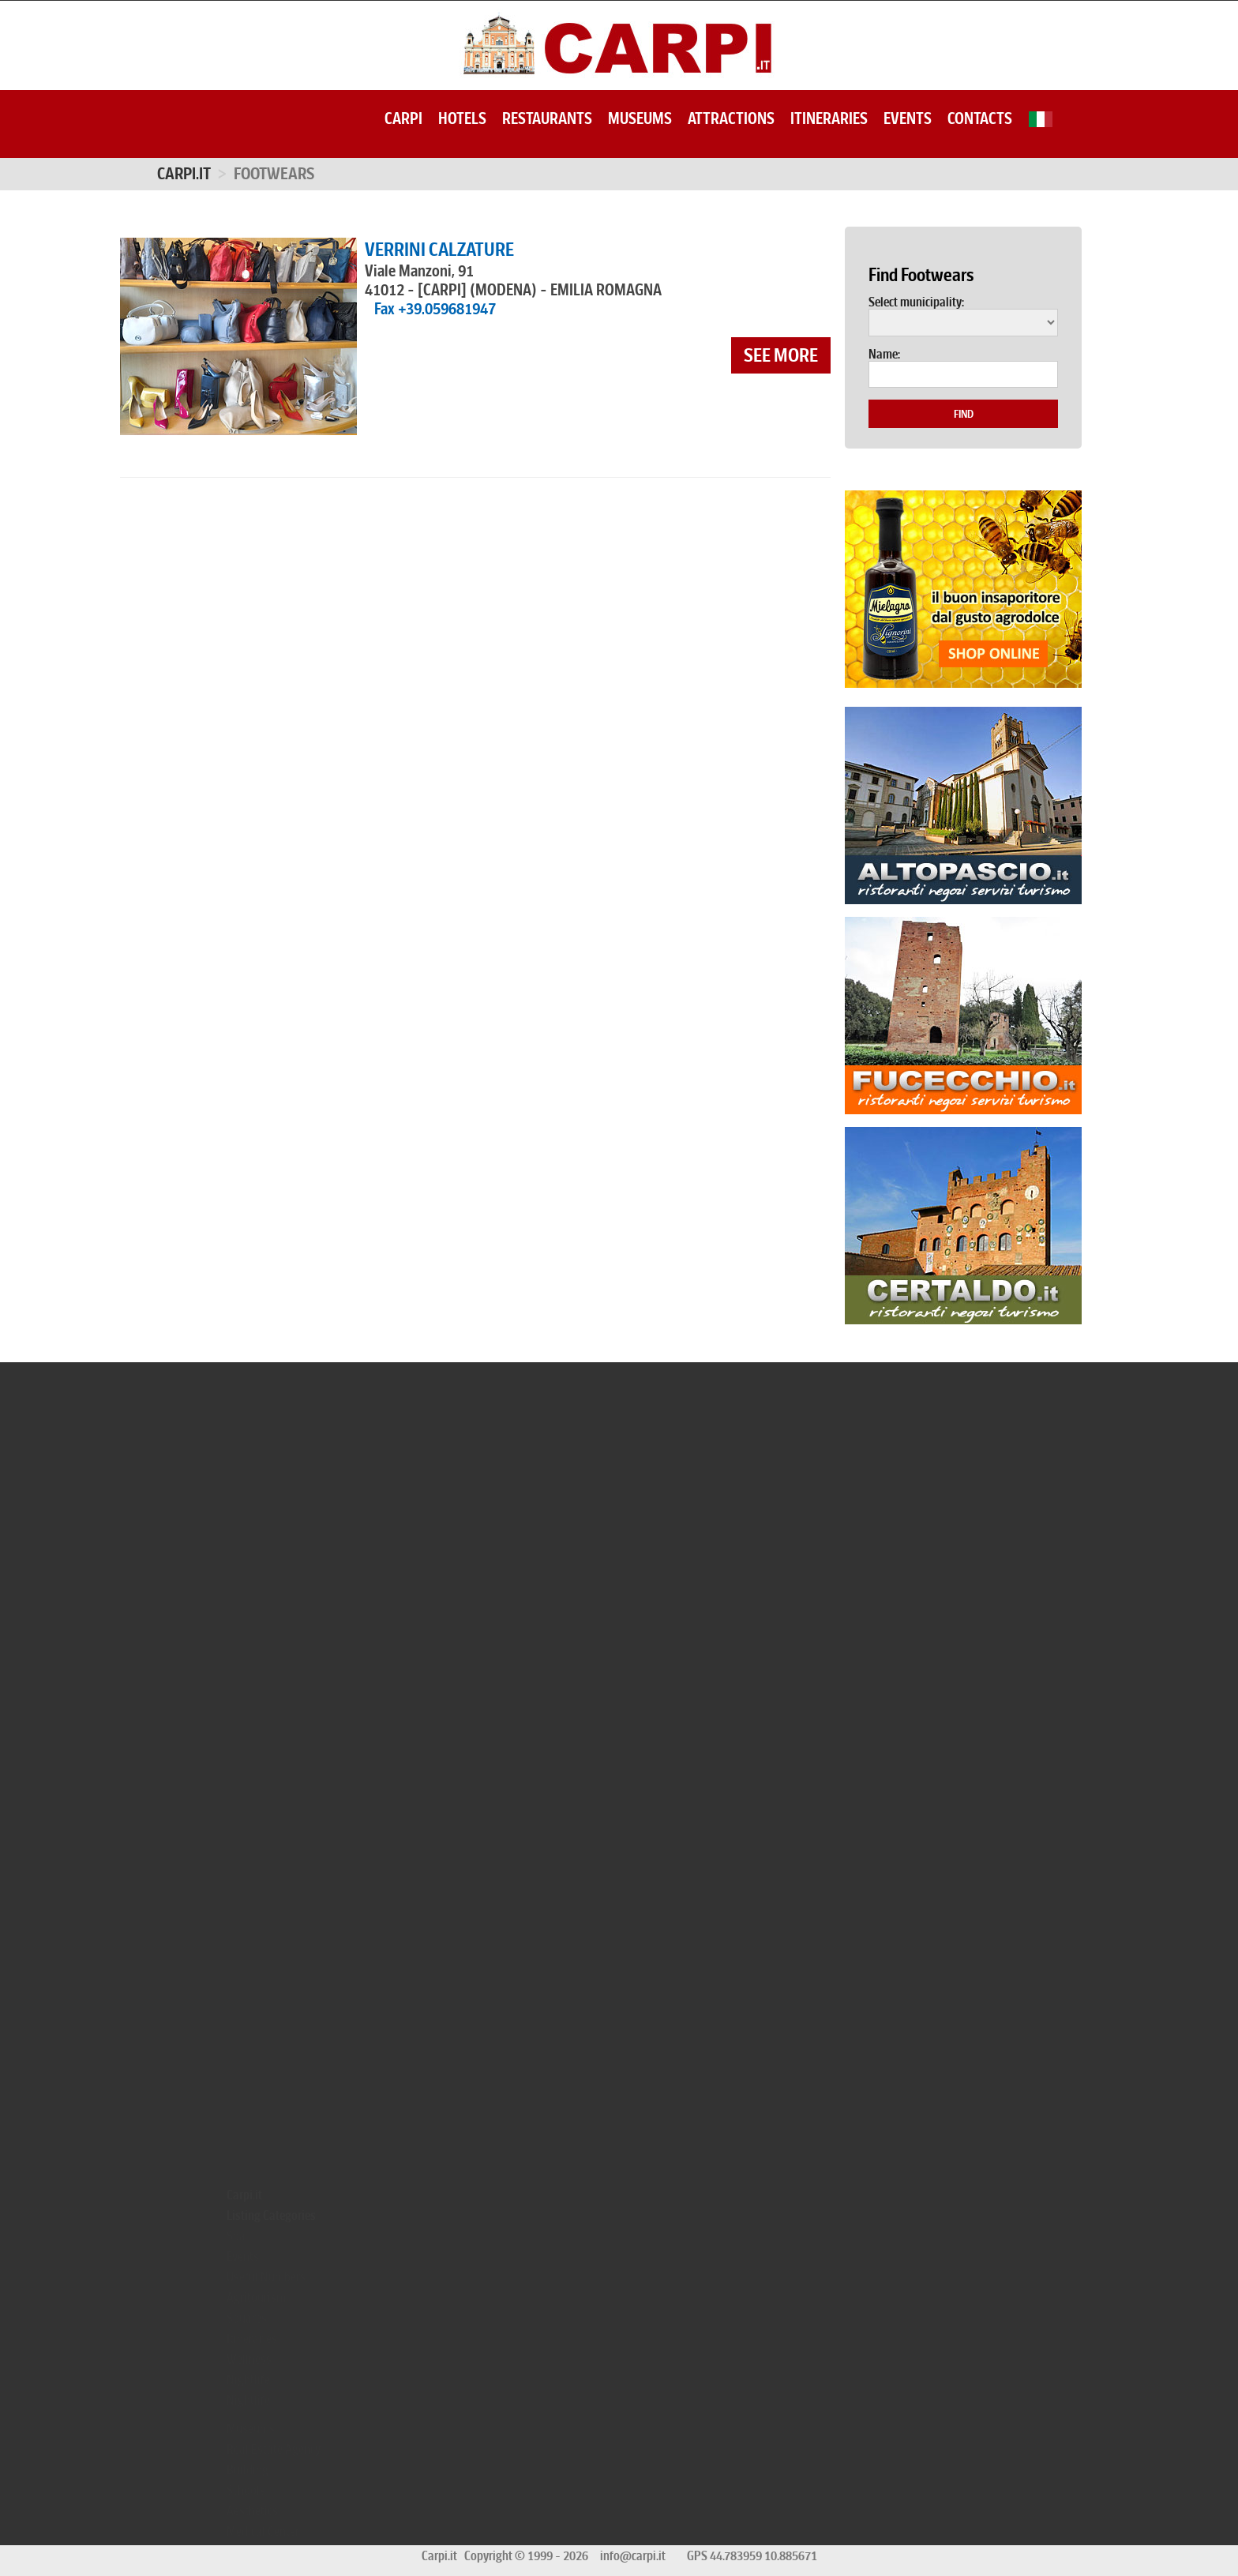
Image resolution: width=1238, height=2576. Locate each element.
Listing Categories (271, 2214)
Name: (884, 354)
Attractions (731, 118)
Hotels (462, 118)
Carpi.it (184, 173)
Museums (640, 118)
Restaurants (547, 118)
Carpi (403, 118)
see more (781, 355)
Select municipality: (916, 302)
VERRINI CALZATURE (439, 249)
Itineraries (829, 118)
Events (907, 118)
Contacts (979, 118)
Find (964, 414)
